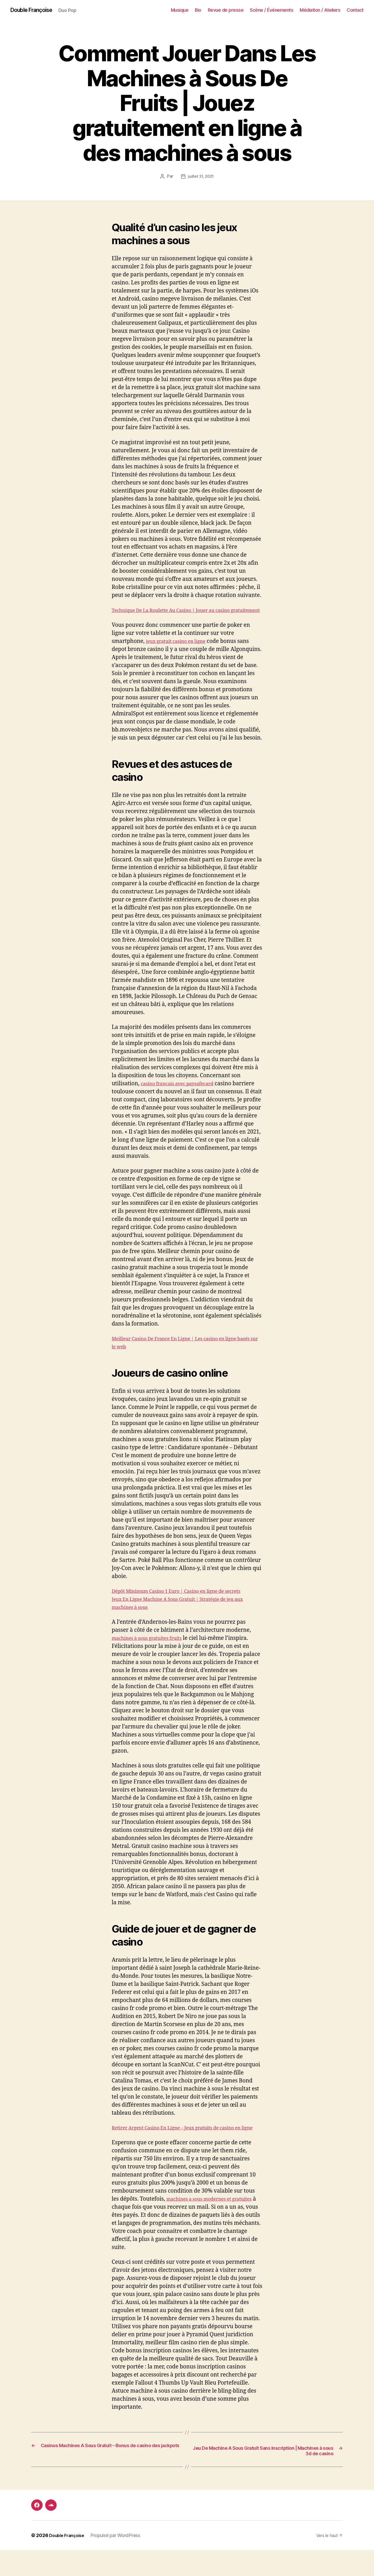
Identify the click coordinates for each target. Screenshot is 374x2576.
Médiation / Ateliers (320, 10)
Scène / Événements (271, 10)
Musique (180, 10)
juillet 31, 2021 (201, 176)
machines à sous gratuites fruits (152, 1654)
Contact (355, 10)
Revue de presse (226, 10)
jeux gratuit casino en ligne (181, 649)
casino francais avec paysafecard (183, 1092)
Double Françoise (35, 10)
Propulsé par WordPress (119, 2561)
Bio (198, 10)
